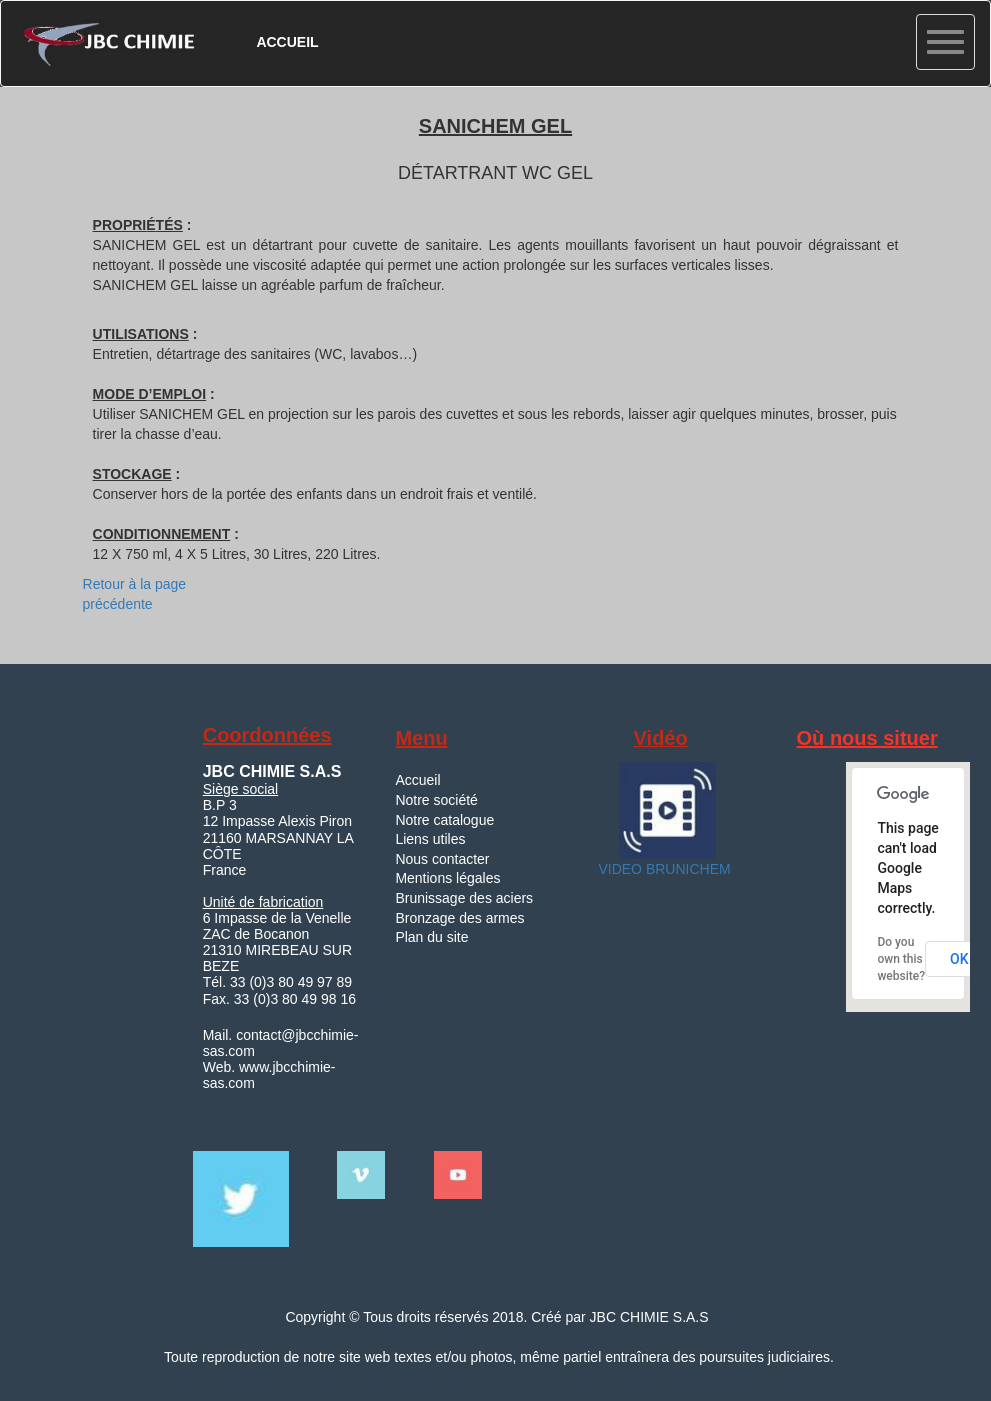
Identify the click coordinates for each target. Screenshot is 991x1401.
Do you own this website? (901, 959)
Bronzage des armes (459, 918)
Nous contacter (442, 859)
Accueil (417, 780)
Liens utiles (430, 839)
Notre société (436, 800)
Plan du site (431, 937)
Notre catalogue (444, 820)
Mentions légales (447, 878)
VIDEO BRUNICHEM (663, 869)
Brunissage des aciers (464, 898)
